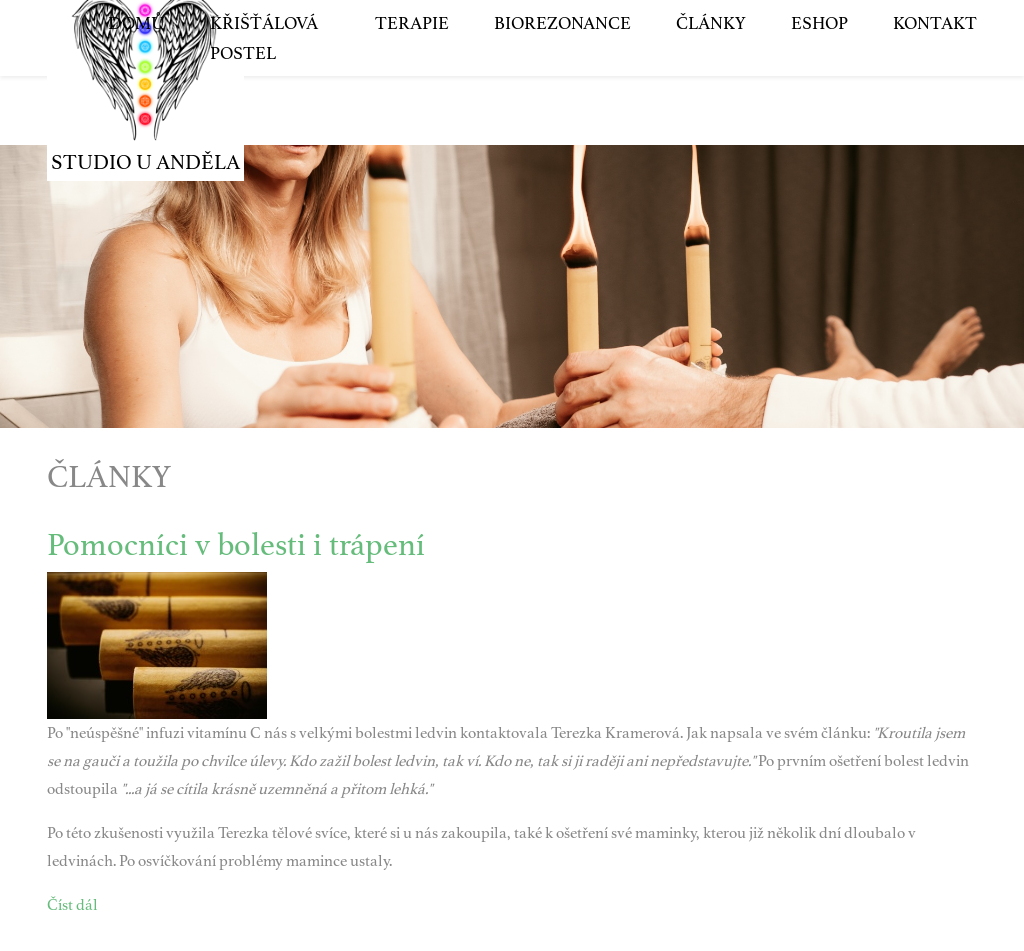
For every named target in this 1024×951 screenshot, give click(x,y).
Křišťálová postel (264, 94)
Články (711, 79)
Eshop (819, 79)
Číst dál (72, 905)
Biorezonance (562, 79)
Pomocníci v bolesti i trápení (236, 545)
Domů (136, 79)
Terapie (412, 79)
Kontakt (935, 79)
